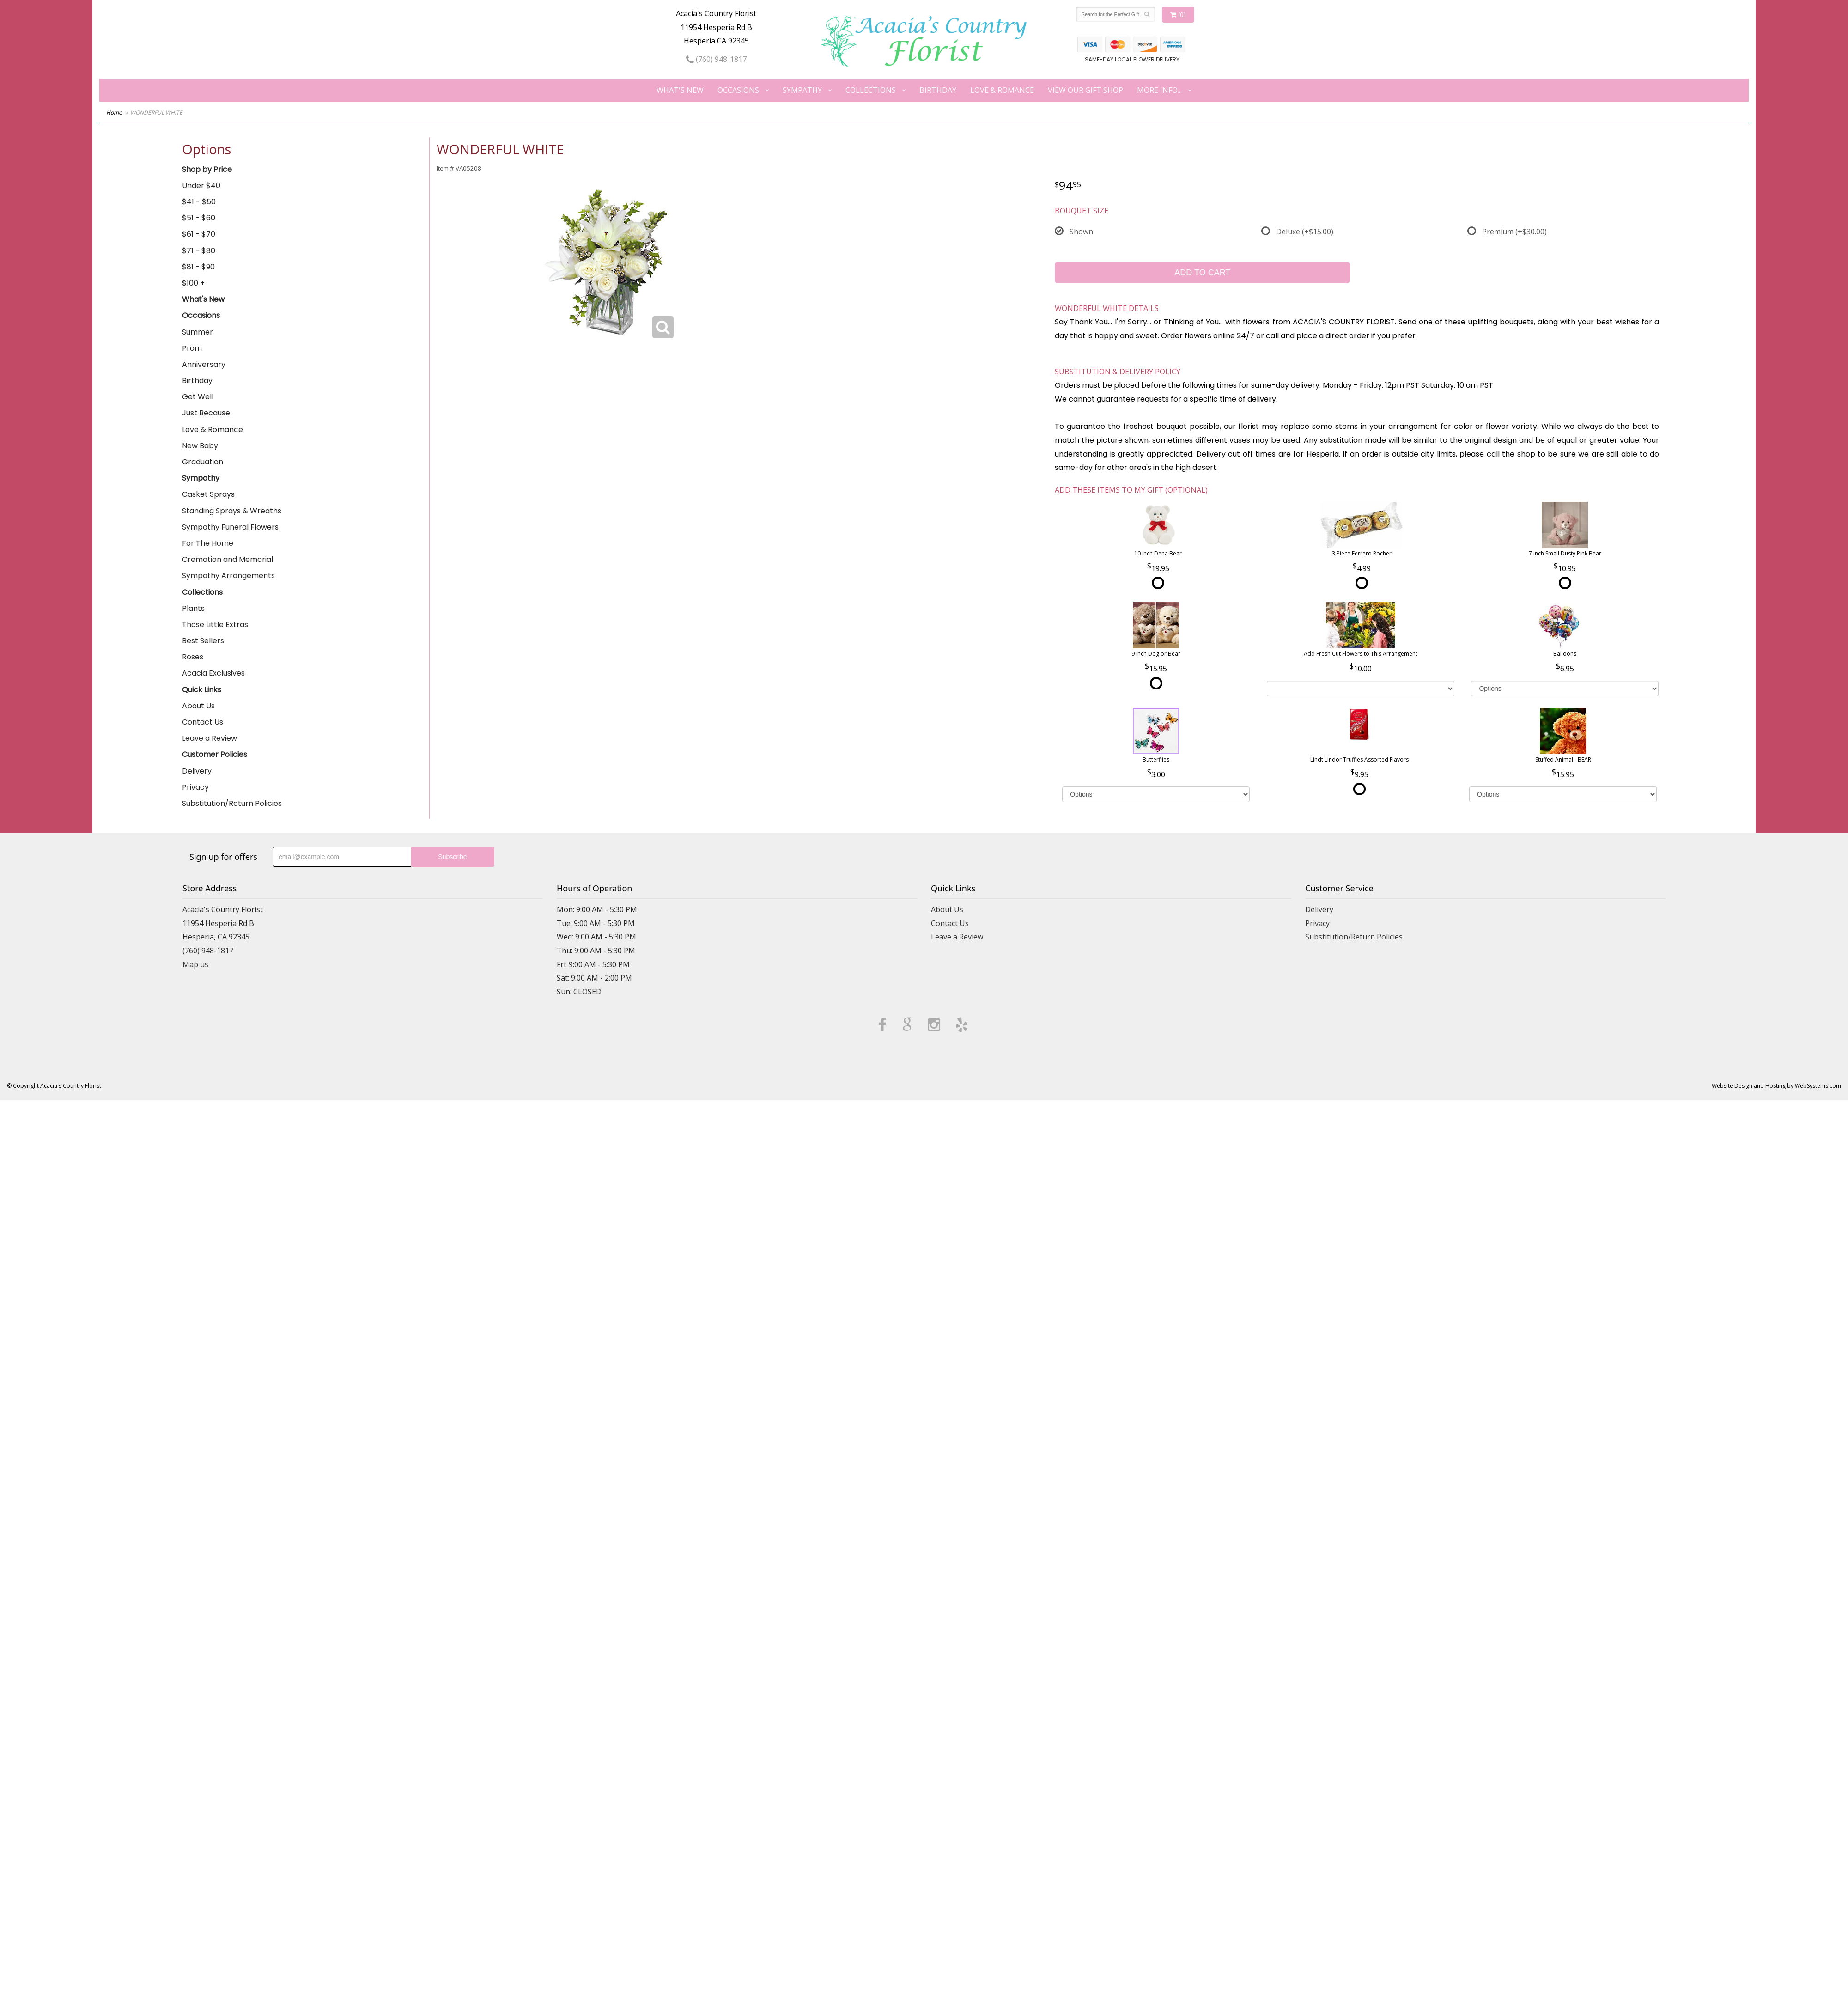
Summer (197, 332)
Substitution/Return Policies (232, 803)
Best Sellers (203, 640)
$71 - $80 (198, 250)
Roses (192, 657)
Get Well (197, 396)
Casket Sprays (208, 494)
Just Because (206, 413)
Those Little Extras (215, 624)
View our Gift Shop (1085, 90)
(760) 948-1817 (716, 59)
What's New (680, 90)
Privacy (195, 787)
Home (114, 112)
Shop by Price (207, 169)
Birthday (937, 90)
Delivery (197, 771)
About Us (198, 706)
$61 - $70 (198, 234)
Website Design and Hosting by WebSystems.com (1776, 1086)
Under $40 (201, 185)
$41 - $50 (199, 201)
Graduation (202, 462)
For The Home (207, 543)
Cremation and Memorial (227, 559)
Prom (192, 348)
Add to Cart (1202, 272)
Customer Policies (214, 754)
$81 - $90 (198, 267)
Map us (195, 964)
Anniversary (203, 364)
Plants (193, 608)
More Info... (1159, 90)
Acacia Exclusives (213, 673)
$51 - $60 (198, 218)
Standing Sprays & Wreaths (231, 511)
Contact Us (202, 722)
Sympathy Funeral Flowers (230, 527)
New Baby (200, 445)
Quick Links (201, 689)
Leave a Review (209, 738)
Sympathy (802, 90)
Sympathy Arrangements (228, 575)
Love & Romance (1002, 90)
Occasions (738, 90)
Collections (870, 90)
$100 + (193, 283)
